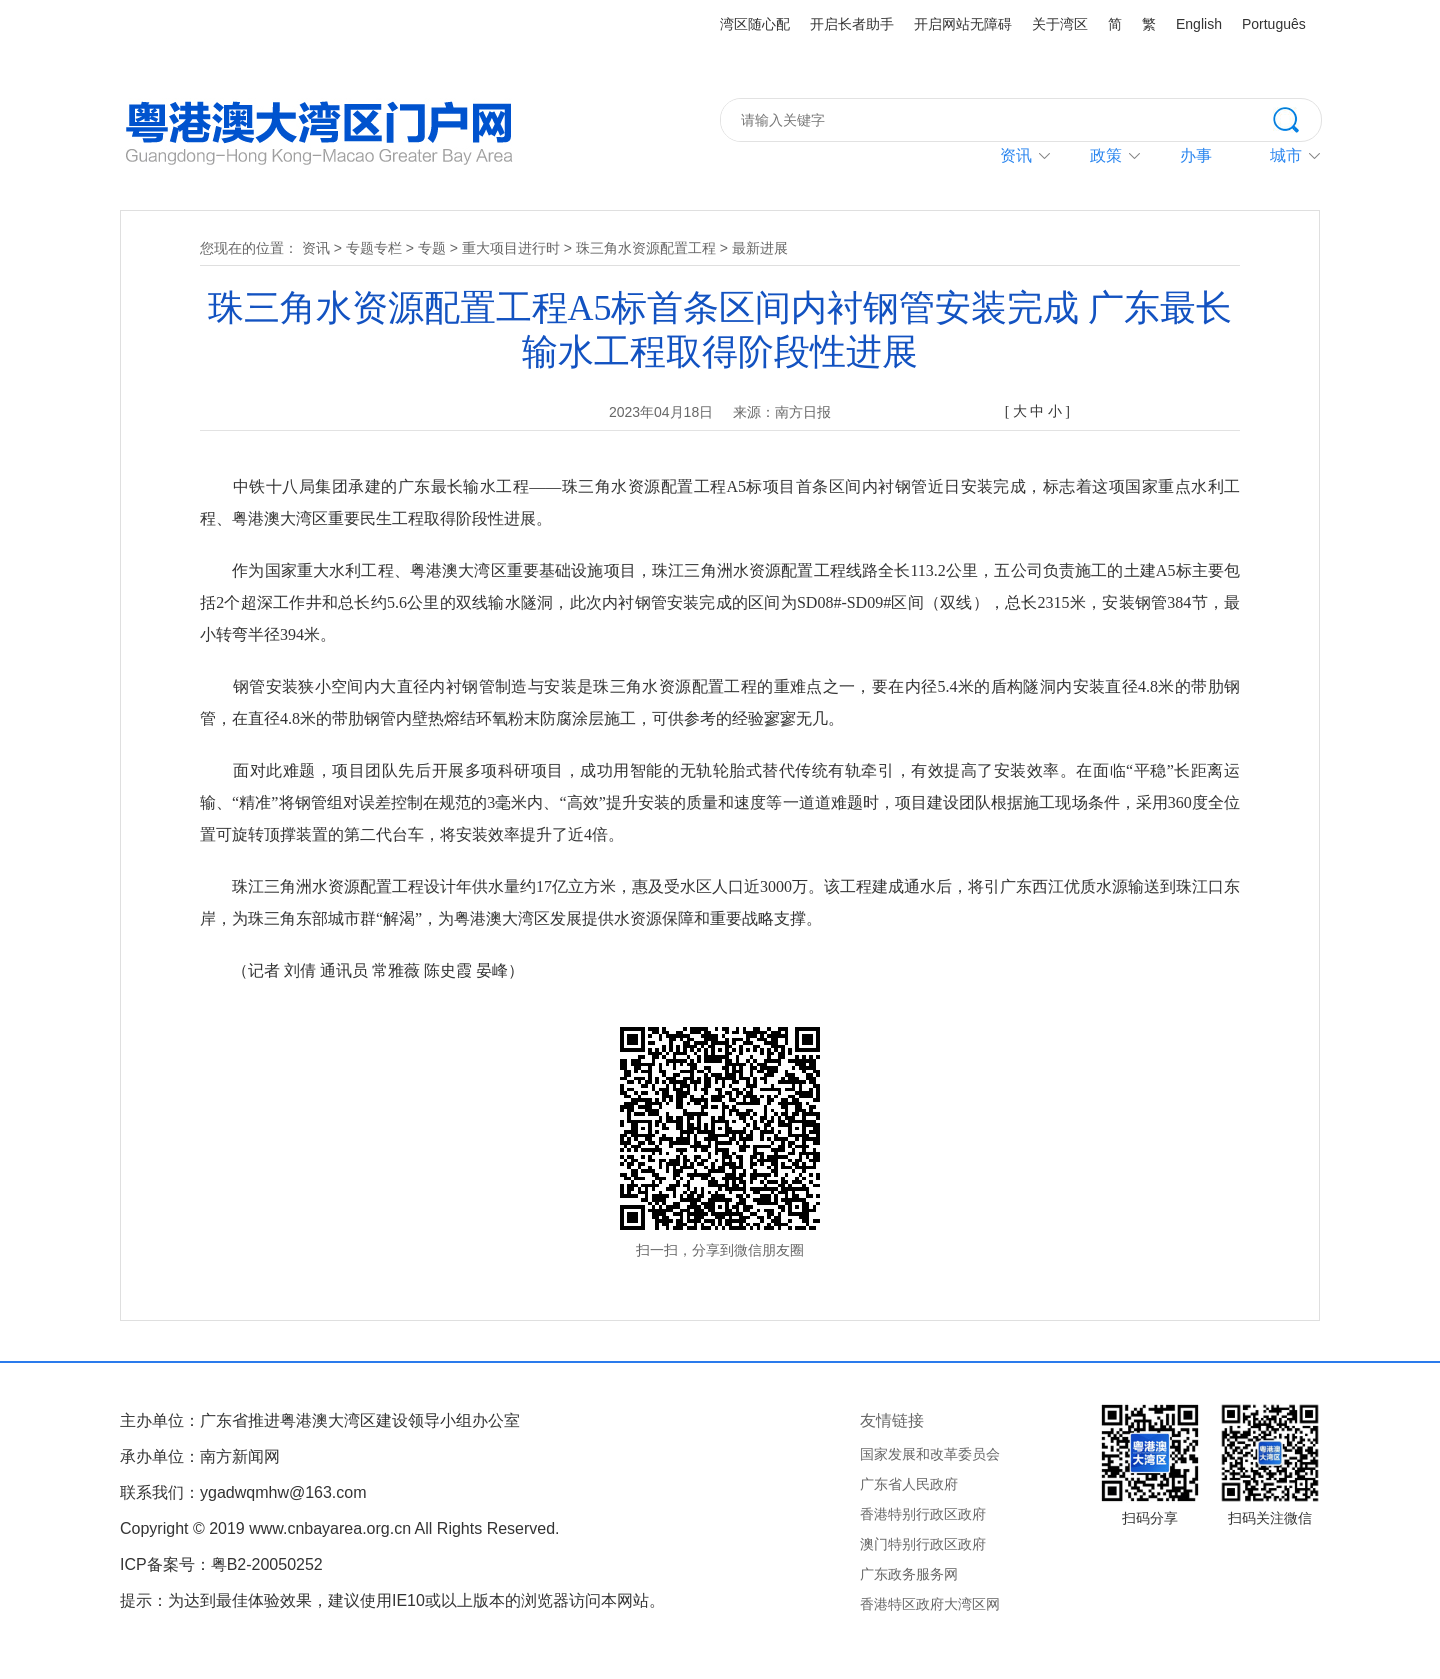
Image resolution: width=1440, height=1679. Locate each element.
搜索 (1297, 118)
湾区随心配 (755, 24)
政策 (1106, 155)
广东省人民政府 (909, 1484)
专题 (432, 248)
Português (1274, 24)
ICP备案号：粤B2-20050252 (221, 1564)
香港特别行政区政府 (923, 1514)
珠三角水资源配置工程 (646, 248)
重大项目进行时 (511, 248)
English (1199, 24)
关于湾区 (1060, 24)
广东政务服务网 (909, 1574)
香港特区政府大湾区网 (930, 1604)
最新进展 (760, 248)
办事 (1196, 155)
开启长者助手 (852, 24)
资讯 (1016, 155)
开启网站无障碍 (963, 24)
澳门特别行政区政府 (923, 1544)
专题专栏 (374, 248)
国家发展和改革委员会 (930, 1454)
